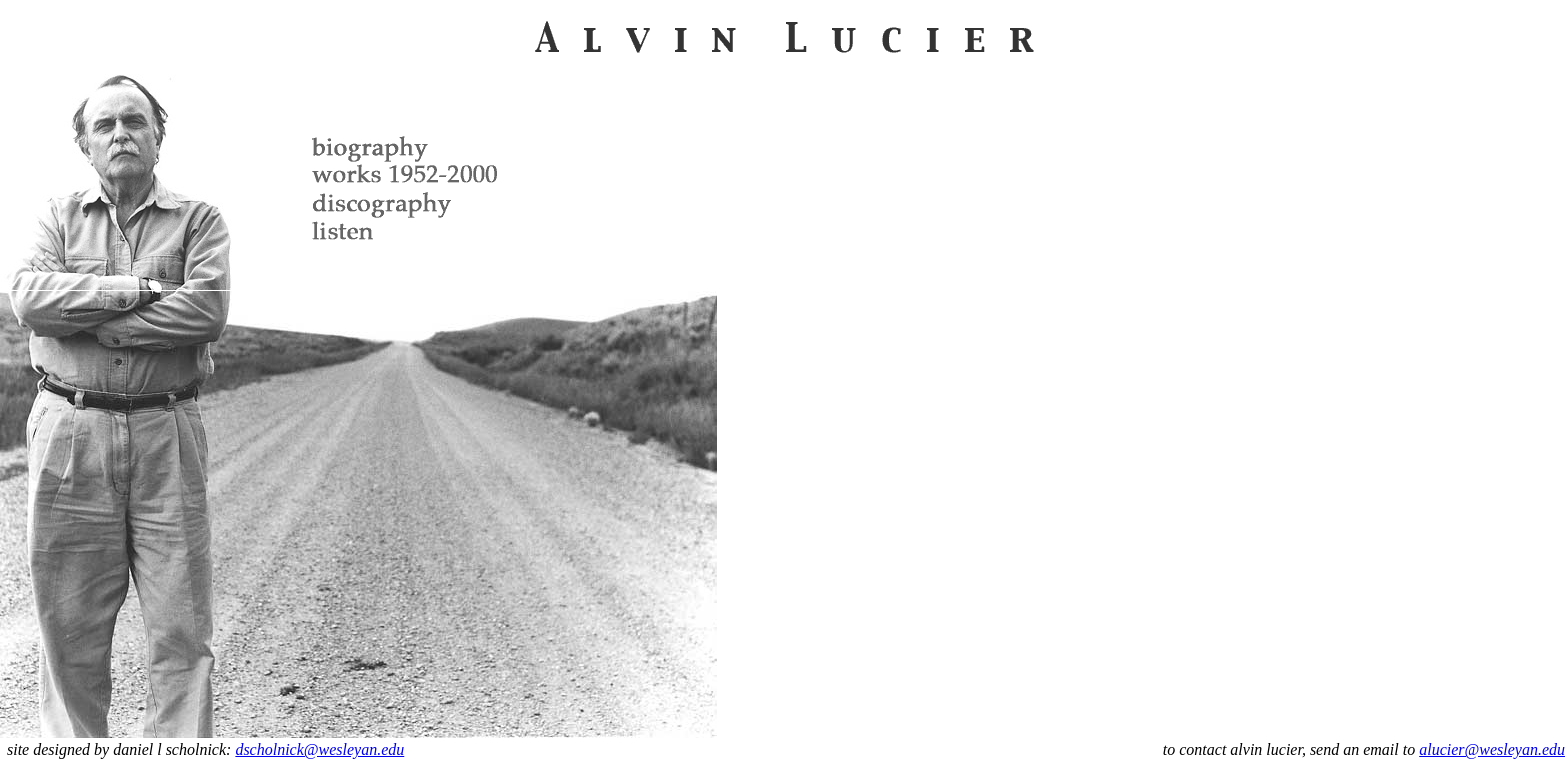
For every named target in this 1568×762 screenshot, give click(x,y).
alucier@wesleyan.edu (1492, 749)
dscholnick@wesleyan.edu (319, 749)
